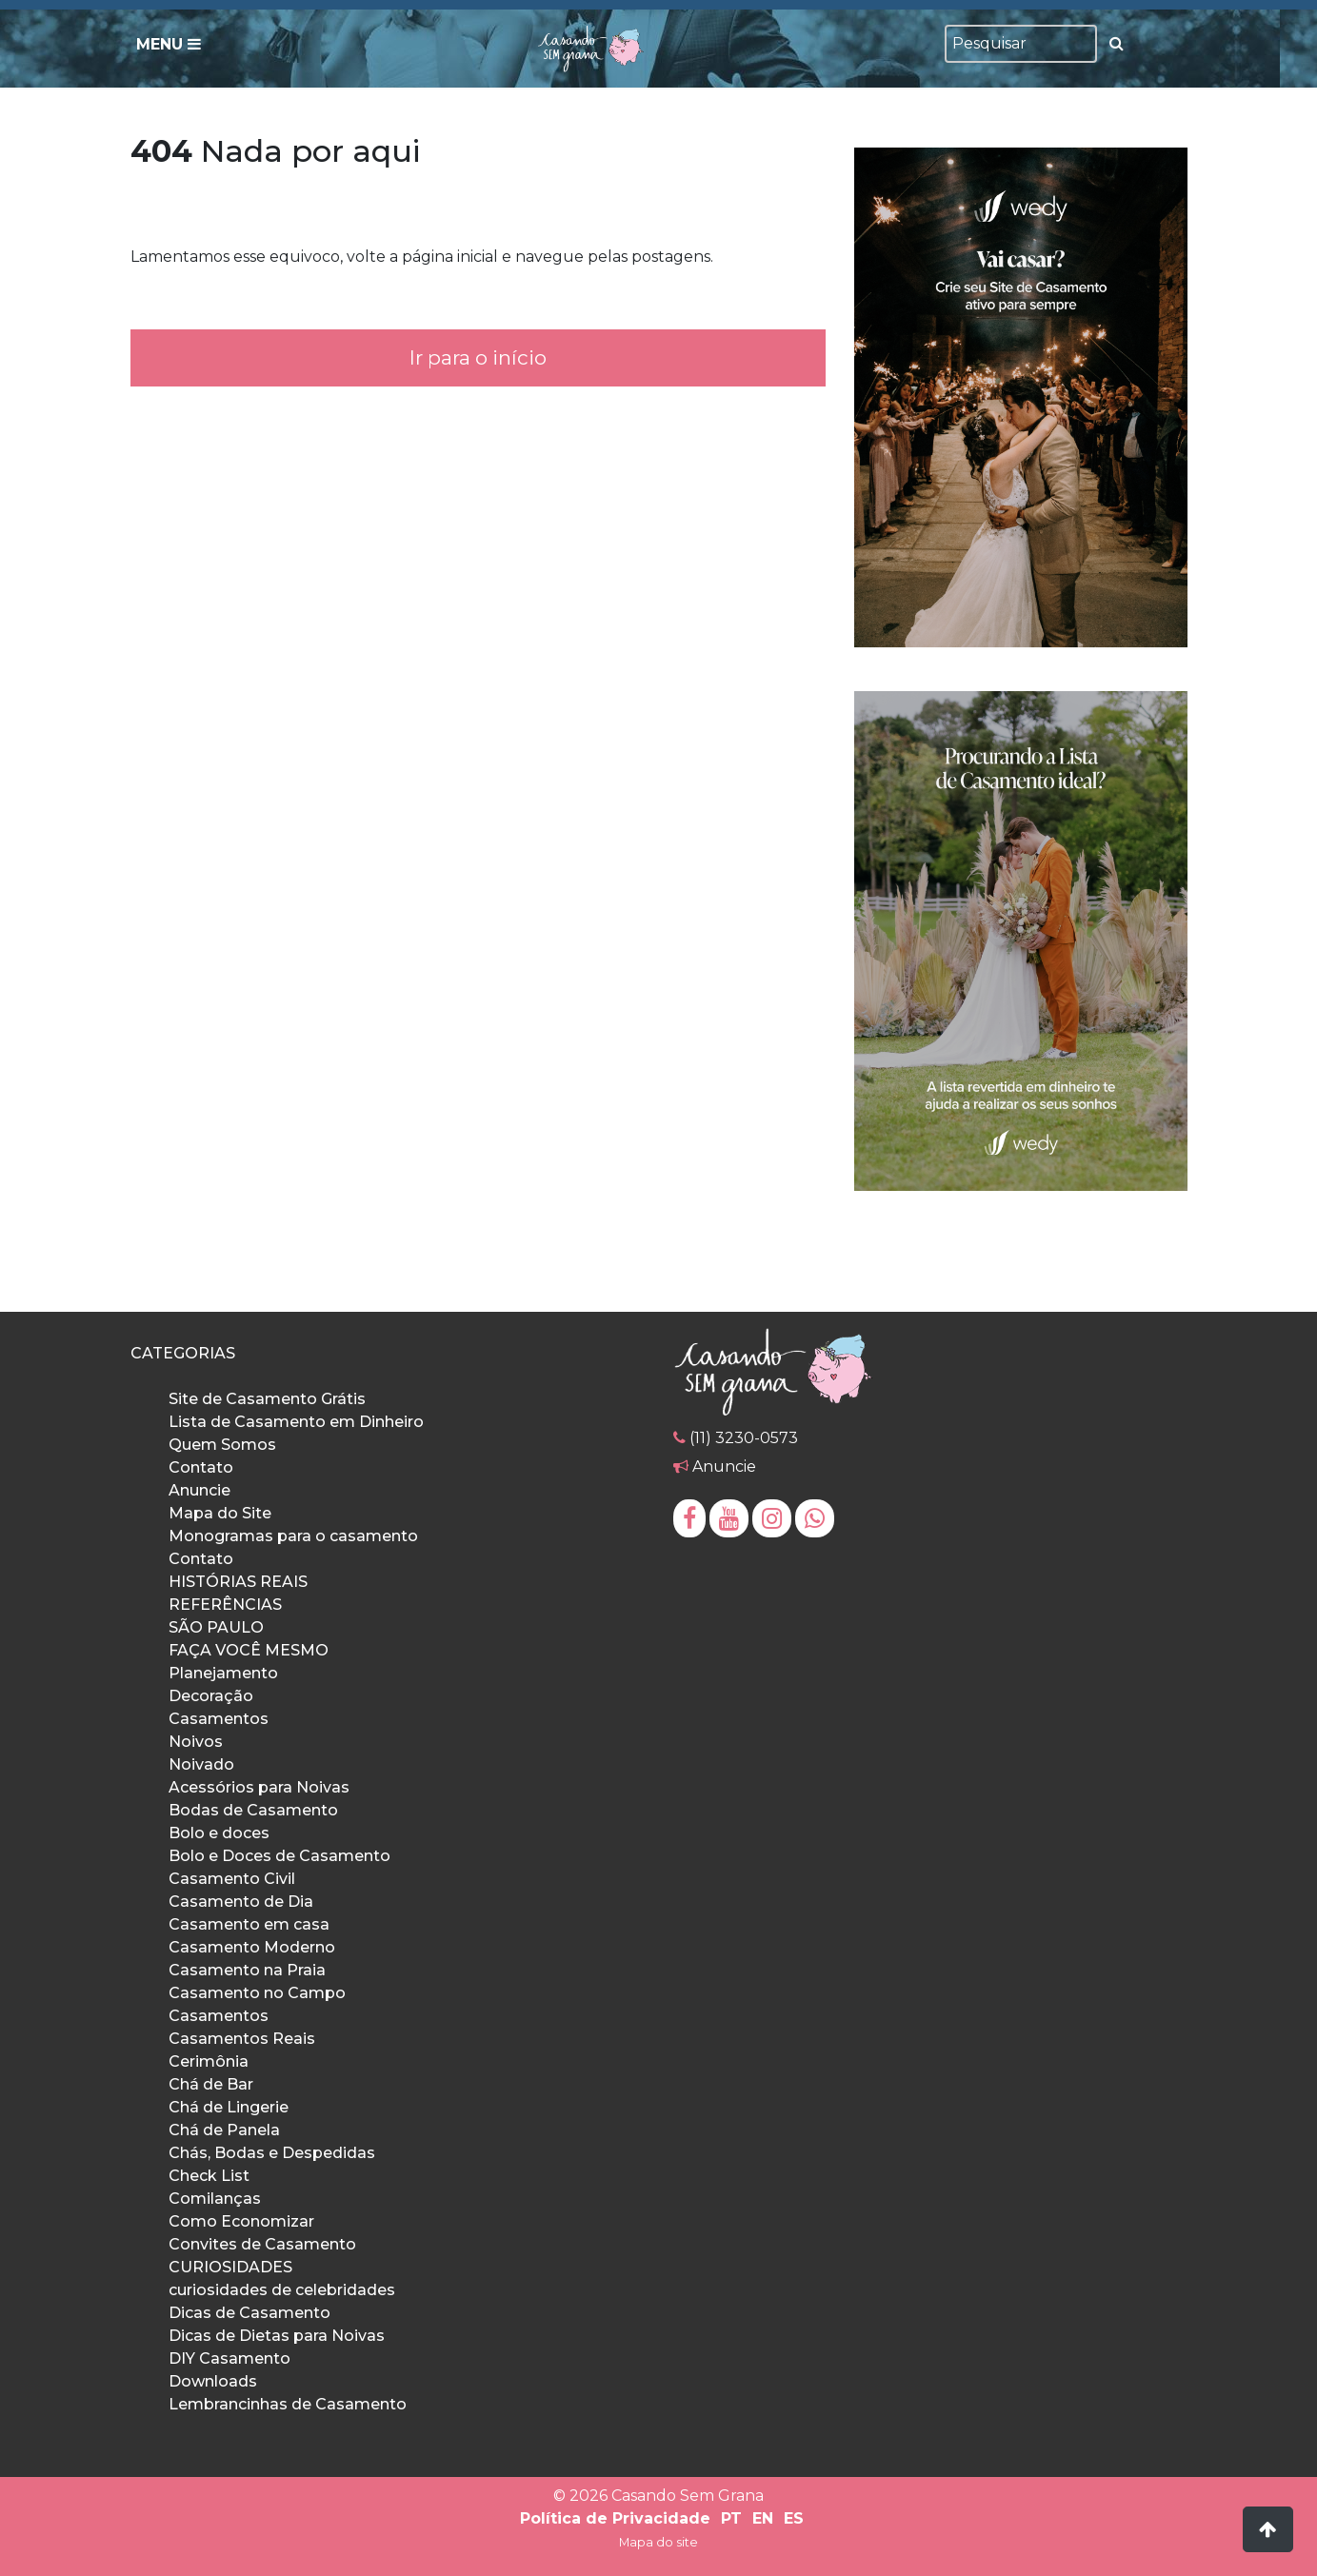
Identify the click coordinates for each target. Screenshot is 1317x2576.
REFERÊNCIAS (225, 1604)
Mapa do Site (220, 1513)
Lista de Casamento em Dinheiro (296, 1422)
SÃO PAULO (216, 1627)
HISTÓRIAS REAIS (238, 1582)
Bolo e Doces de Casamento (279, 1856)
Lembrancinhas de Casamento (288, 2404)
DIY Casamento (229, 2358)
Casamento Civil (232, 1879)
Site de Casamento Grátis (267, 1399)
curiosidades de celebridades (282, 2290)
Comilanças (215, 2199)
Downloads (213, 2381)
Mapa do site (658, 2542)
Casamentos (219, 1719)
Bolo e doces (219, 1833)
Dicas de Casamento (249, 2313)
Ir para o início (478, 357)
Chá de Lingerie (229, 2107)
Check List (209, 2176)
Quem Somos (222, 1445)
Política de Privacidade (615, 2518)
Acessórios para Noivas (259, 1787)
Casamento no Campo (257, 1993)
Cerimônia (209, 2061)
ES (794, 2518)
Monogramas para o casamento (293, 1536)
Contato (201, 1467)
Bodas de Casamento (253, 1810)
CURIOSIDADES (230, 2267)
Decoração (211, 1696)
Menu (168, 44)
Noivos (196, 1742)
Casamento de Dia (241, 1901)
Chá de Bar (211, 2084)
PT (731, 2518)
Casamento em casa (249, 1924)
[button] (1268, 2529)
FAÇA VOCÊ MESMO (249, 1650)
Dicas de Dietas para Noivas (277, 2336)
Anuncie (199, 1490)
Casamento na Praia (247, 1970)
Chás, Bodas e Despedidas (272, 2153)
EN (762, 2518)
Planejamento (223, 1673)
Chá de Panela (224, 2130)
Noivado (201, 1764)
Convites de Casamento (262, 2244)
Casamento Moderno (252, 1947)
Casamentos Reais (242, 2039)
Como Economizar (241, 2221)
